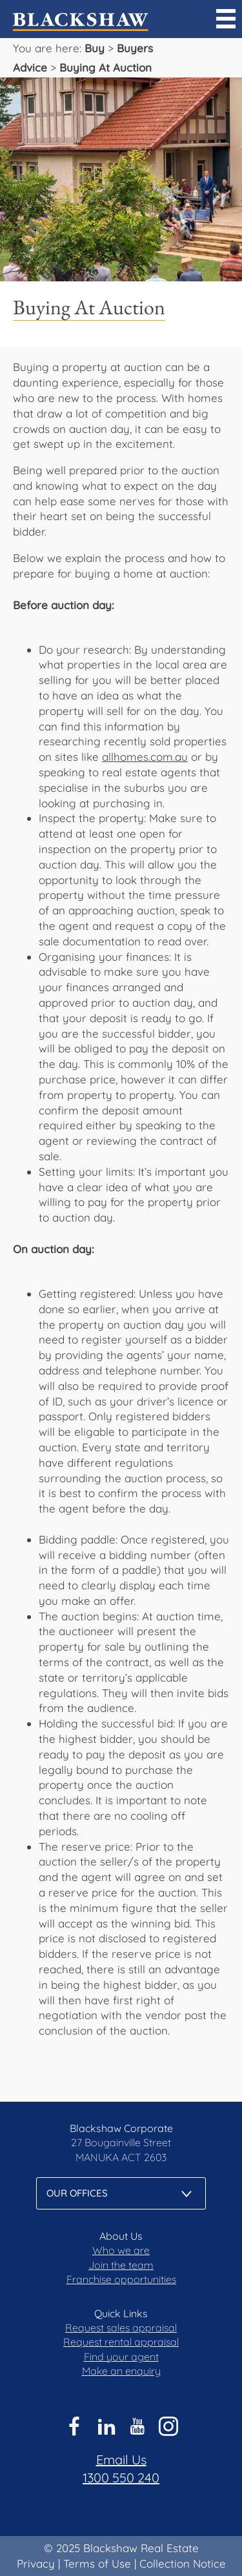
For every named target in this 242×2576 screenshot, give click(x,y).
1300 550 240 (121, 2478)
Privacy (36, 2563)
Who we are (121, 2250)
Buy (95, 48)
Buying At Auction (105, 67)
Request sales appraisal (121, 2327)
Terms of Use (97, 2563)
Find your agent (121, 2356)
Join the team (121, 2265)
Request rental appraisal (121, 2341)
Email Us (121, 2459)
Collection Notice (182, 2563)
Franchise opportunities (121, 2279)
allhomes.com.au (145, 756)
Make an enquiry (121, 2370)
